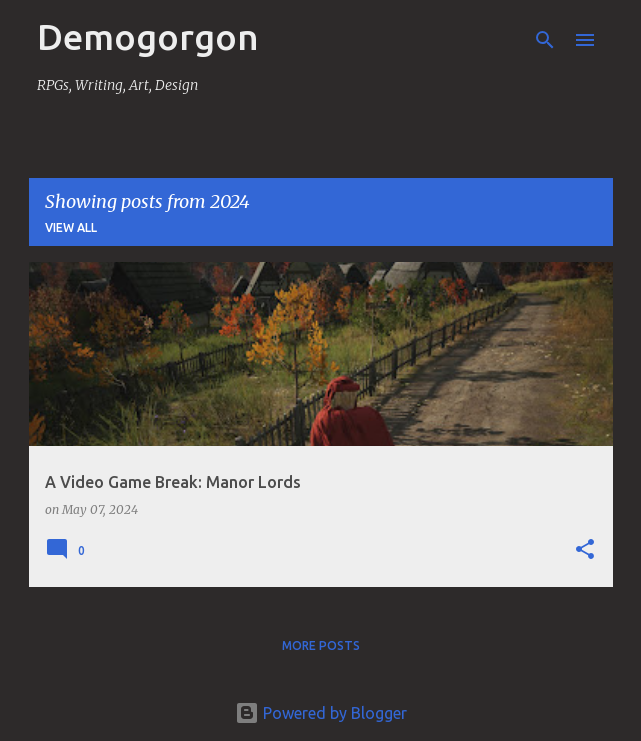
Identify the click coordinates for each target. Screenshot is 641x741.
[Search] (545, 40)
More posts (321, 645)
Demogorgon (148, 36)
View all (71, 227)
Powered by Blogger (321, 713)
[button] (585, 550)
